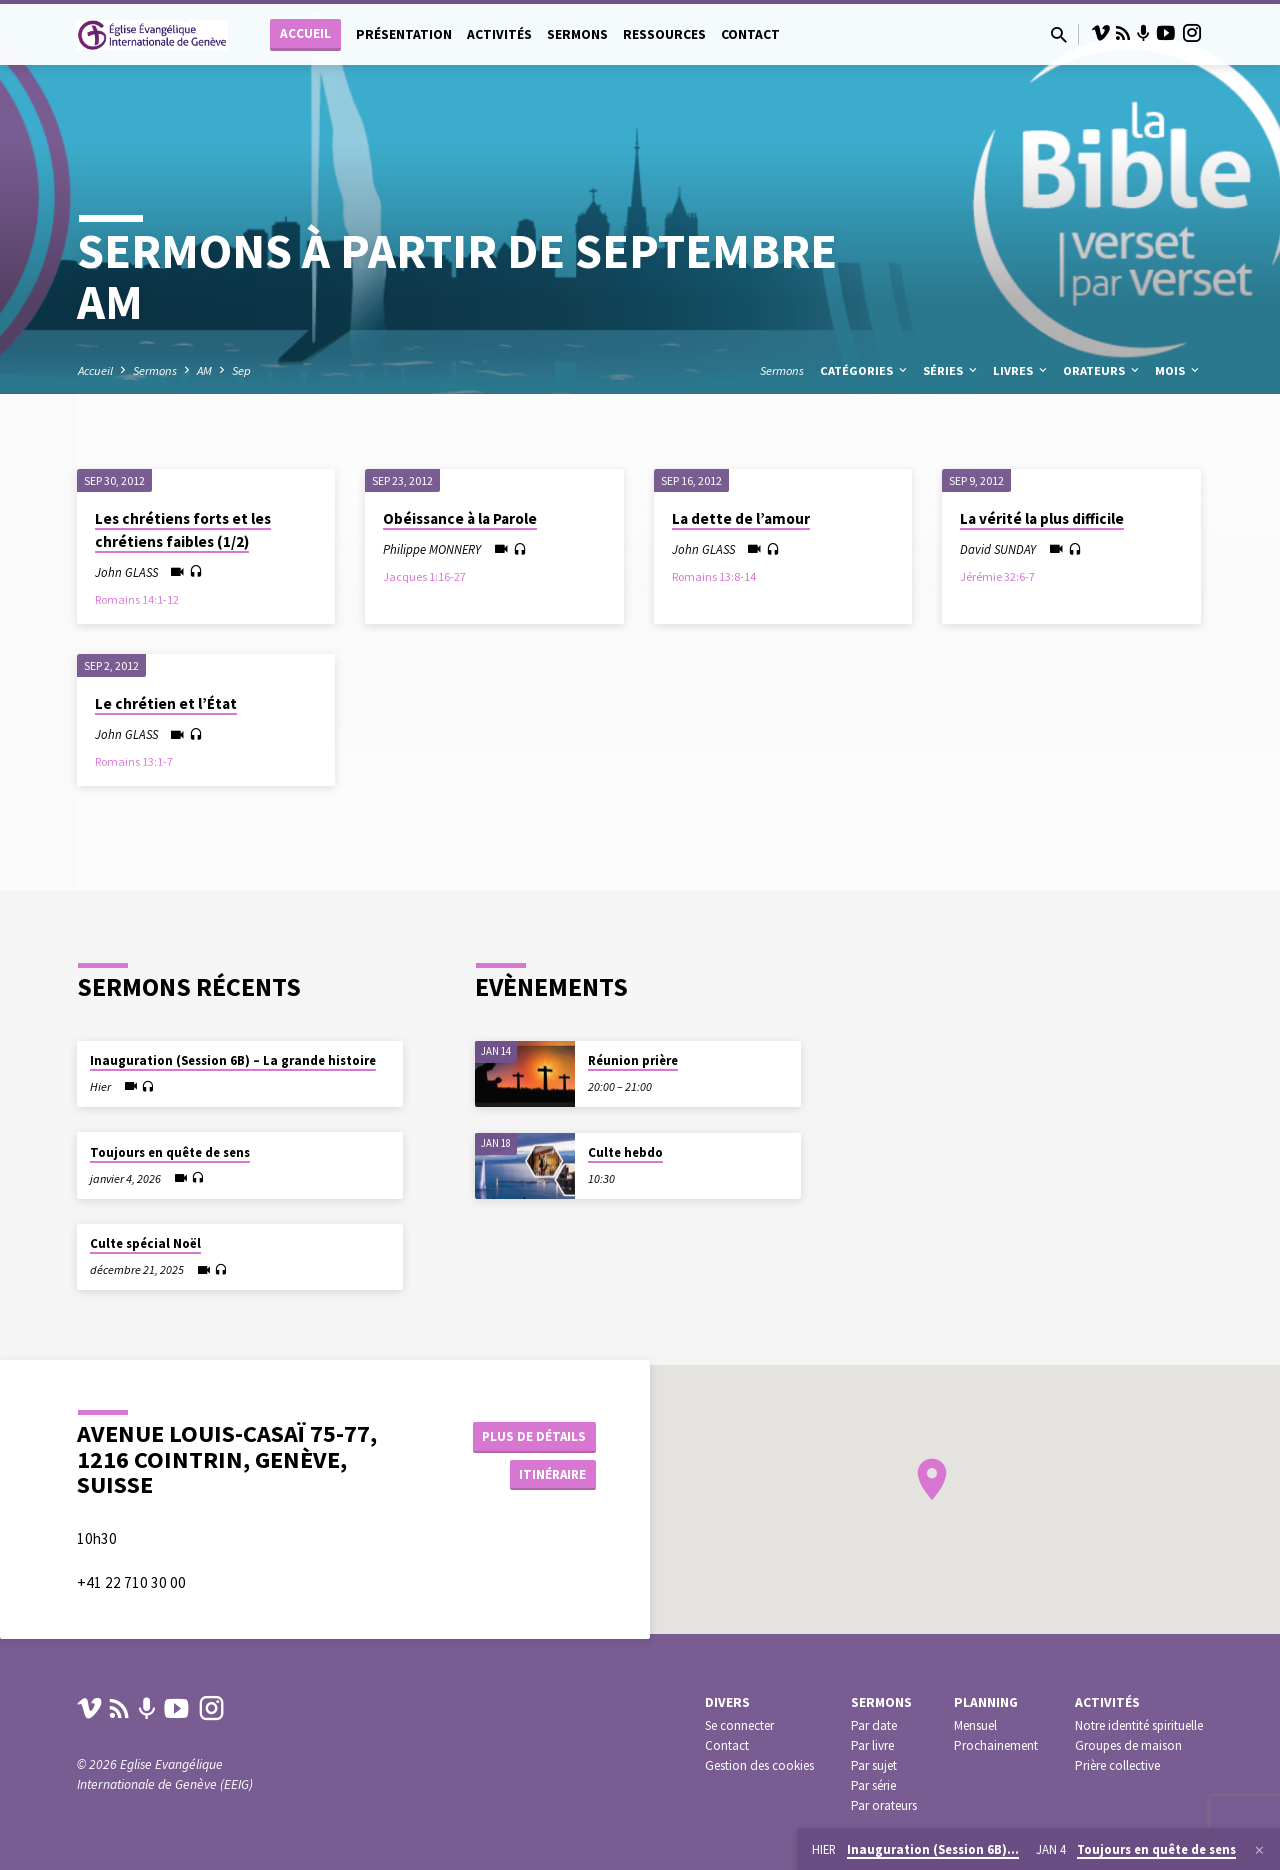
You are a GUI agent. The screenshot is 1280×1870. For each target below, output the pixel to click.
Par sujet (874, 1765)
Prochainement (996, 1745)
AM (204, 370)
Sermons (577, 34)
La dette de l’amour (741, 518)
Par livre (872, 1745)
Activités (499, 34)
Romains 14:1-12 (137, 599)
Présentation (404, 34)
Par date (874, 1725)
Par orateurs (884, 1805)
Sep (241, 370)
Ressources (664, 34)
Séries (951, 370)
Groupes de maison (1128, 1745)
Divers (727, 1702)
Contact (750, 34)
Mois (1178, 370)
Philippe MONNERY (432, 549)
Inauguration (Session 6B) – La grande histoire (233, 1060)
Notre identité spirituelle (1139, 1725)
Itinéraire (546, 1475)
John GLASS (126, 572)
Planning (986, 1702)
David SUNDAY (998, 549)
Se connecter (739, 1725)
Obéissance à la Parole (460, 518)
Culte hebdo (625, 1152)
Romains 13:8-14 (714, 576)
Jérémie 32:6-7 (997, 576)
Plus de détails (533, 1435)
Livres (1021, 370)
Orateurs (1102, 370)
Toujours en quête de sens (170, 1152)
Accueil (305, 33)
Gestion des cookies (759, 1765)
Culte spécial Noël (145, 1243)
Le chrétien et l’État (166, 703)
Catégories (865, 370)
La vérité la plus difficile (1042, 518)
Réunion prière (633, 1060)
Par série (873, 1785)
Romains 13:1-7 (134, 761)
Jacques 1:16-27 (424, 576)
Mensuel (975, 1725)
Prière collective (1117, 1765)
